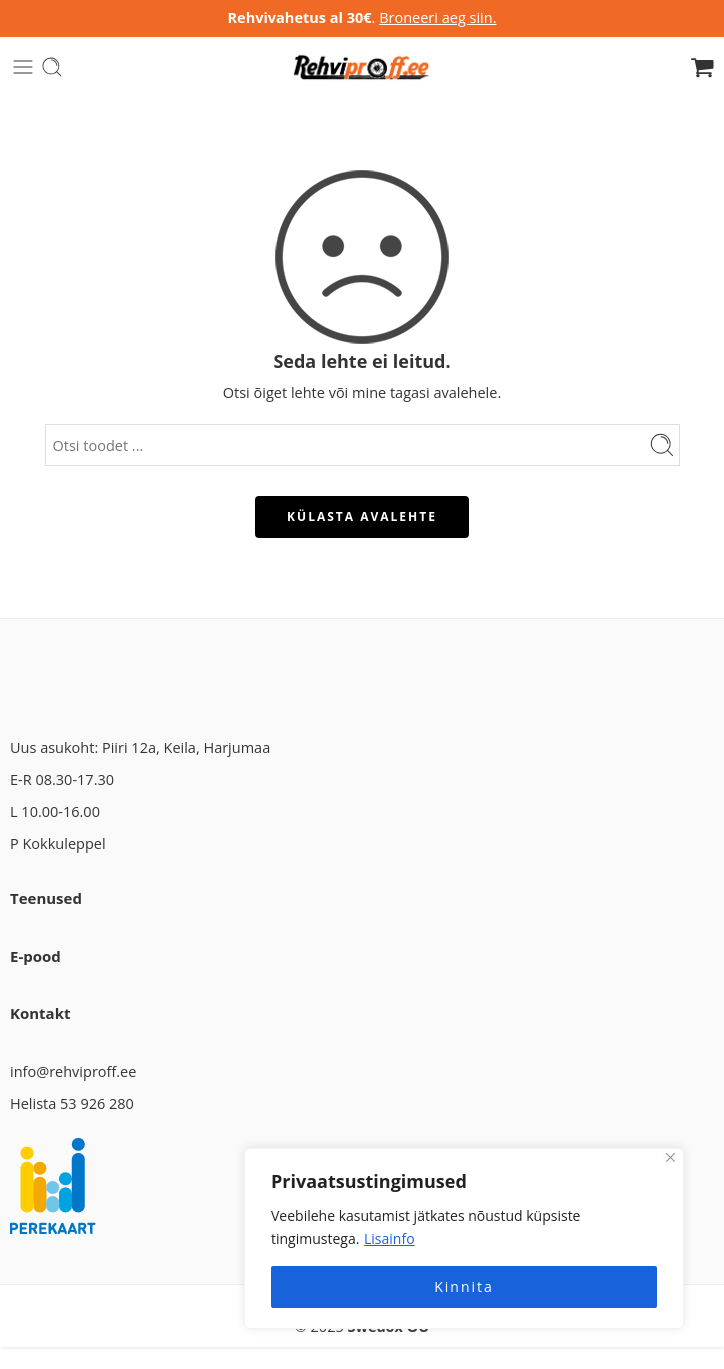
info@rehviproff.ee (73, 1071)
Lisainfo (389, 1238)
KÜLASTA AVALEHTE (362, 516)
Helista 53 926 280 (72, 1103)
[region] (464, 1238)
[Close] (670, 1157)
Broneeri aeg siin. (437, 17)
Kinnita (464, 1286)
